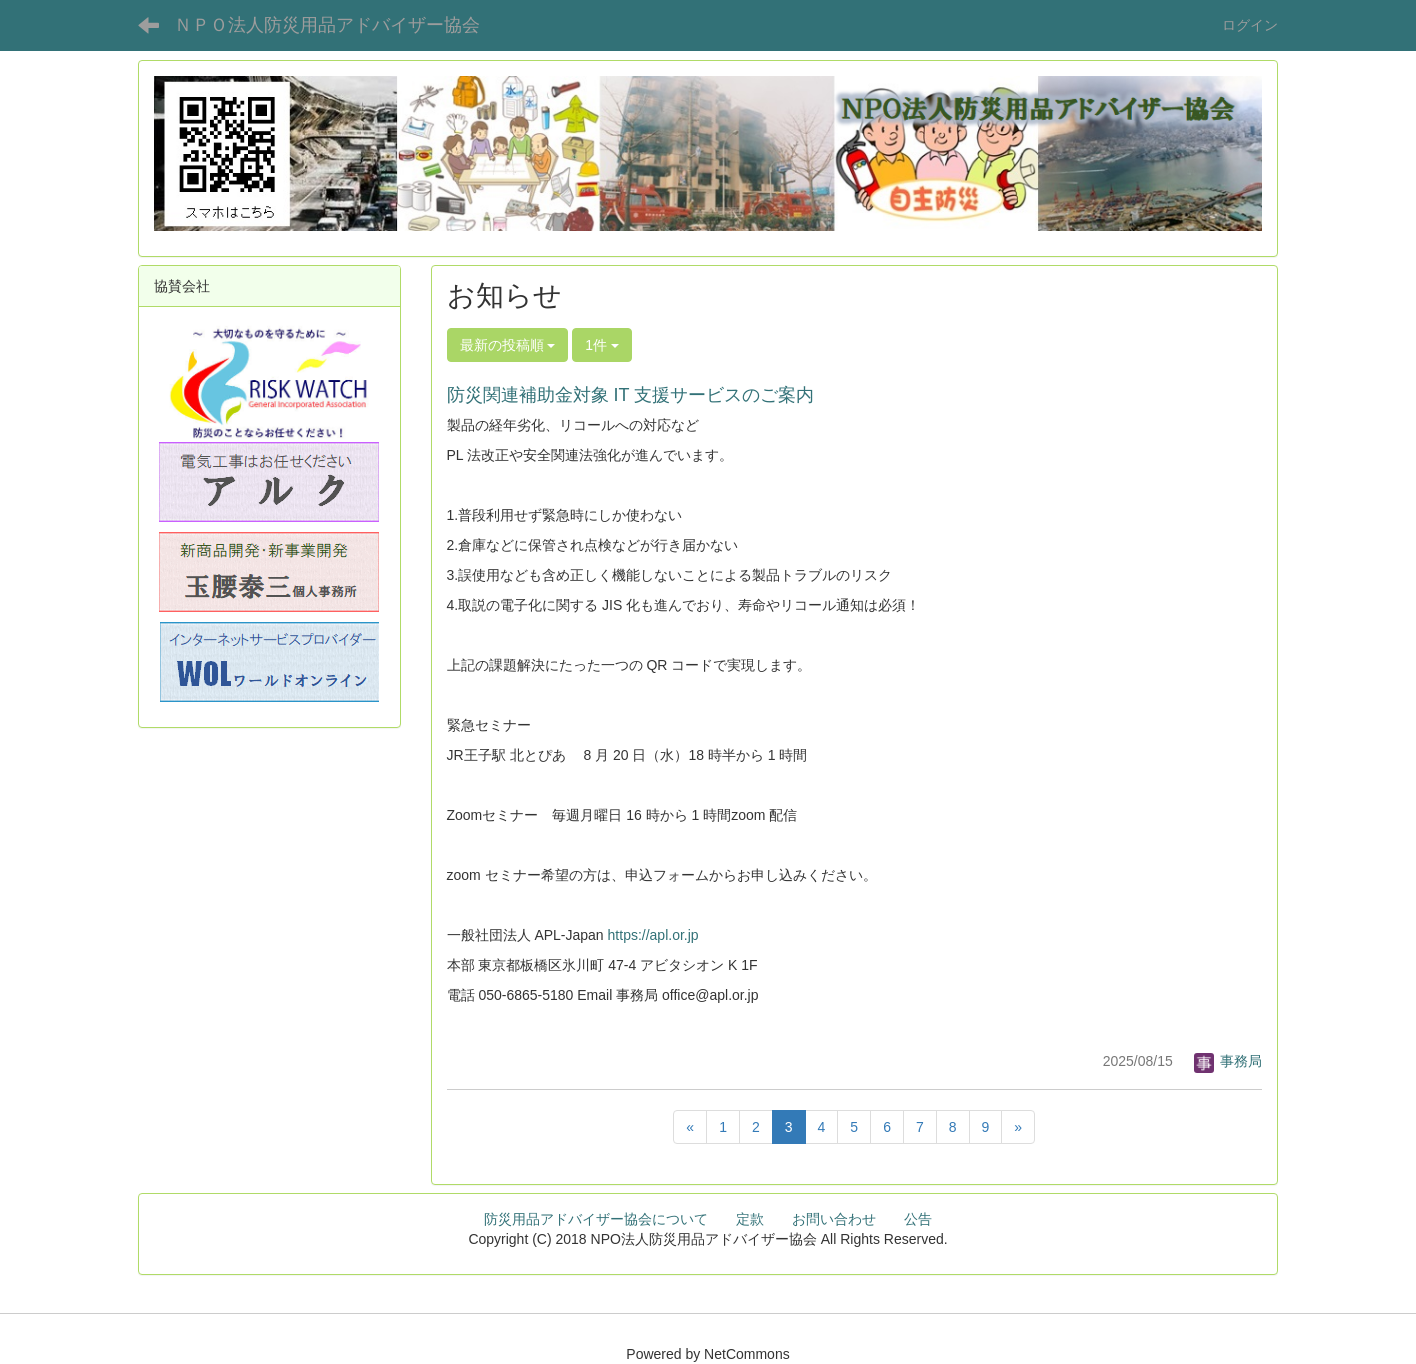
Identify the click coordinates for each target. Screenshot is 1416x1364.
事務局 (1228, 1061)
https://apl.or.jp (653, 935)
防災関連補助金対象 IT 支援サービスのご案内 (631, 395)
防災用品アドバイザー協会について (596, 1219)
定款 (750, 1219)
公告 (918, 1219)
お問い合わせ (834, 1219)
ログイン (1250, 25)
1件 (602, 345)
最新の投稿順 (508, 345)
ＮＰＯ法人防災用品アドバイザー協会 (327, 25)
